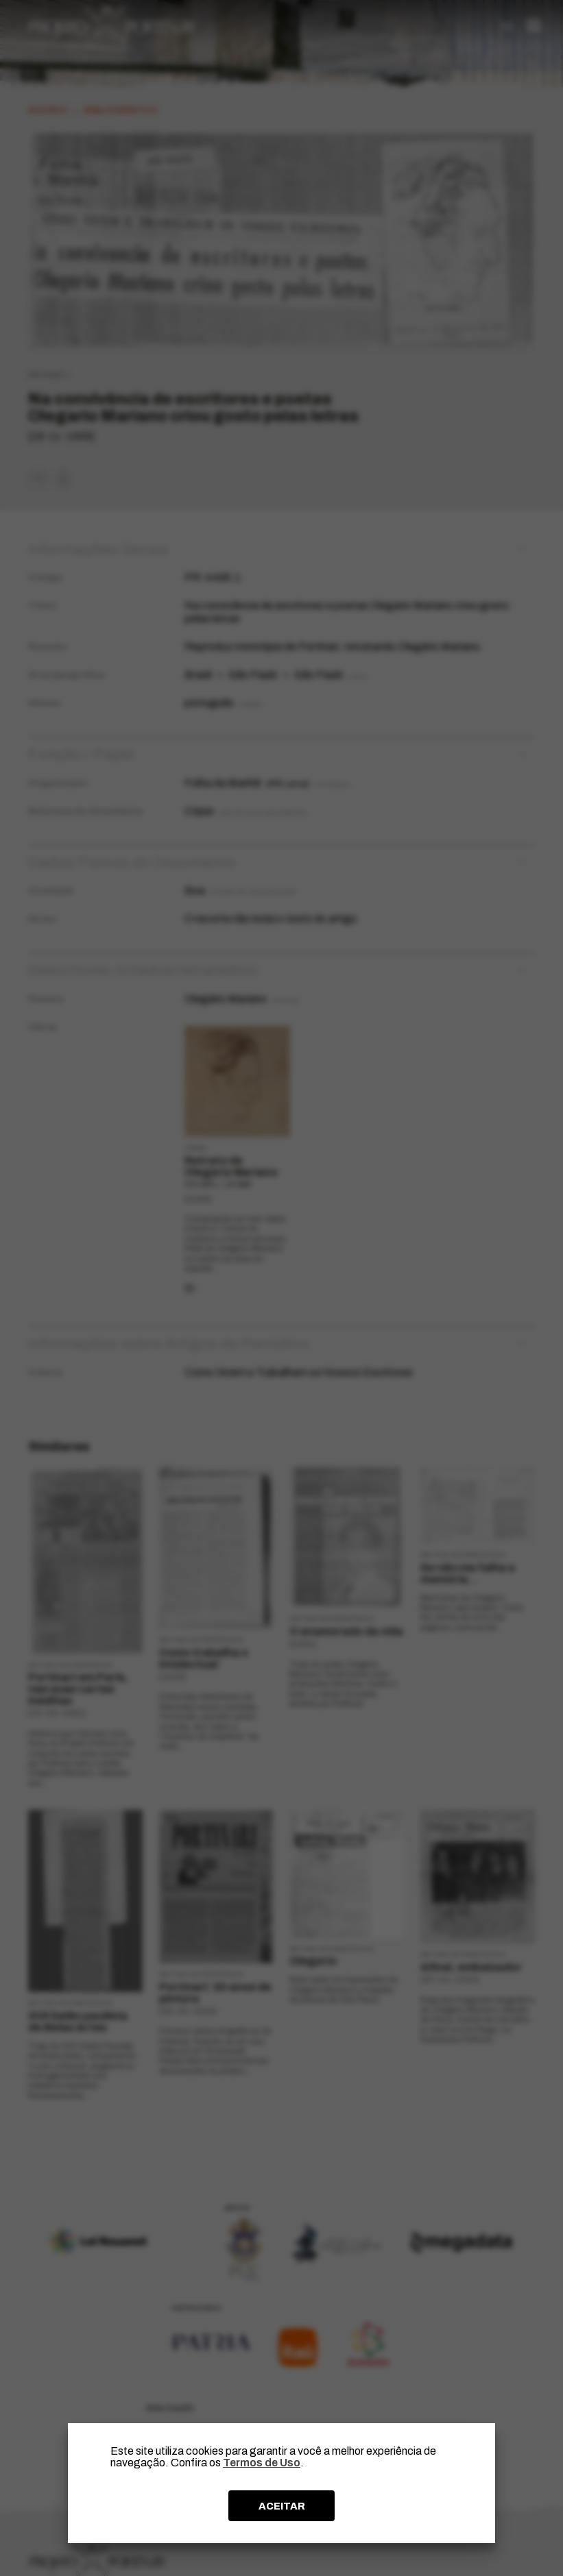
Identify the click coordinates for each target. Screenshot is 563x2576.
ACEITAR (282, 2506)
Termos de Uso (261, 2462)
